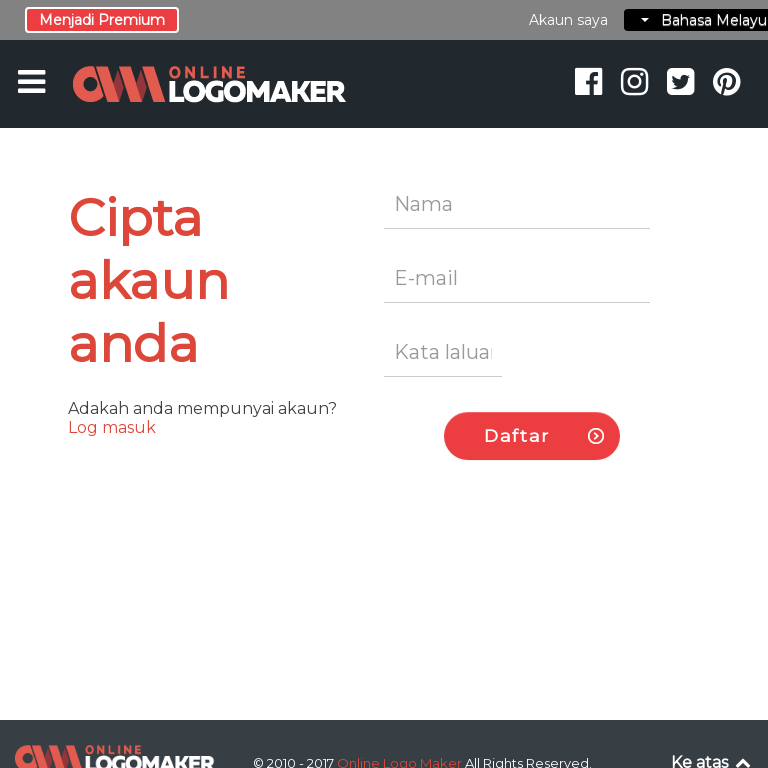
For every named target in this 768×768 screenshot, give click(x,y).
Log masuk (112, 427)
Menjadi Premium (102, 20)
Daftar (517, 435)
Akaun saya (568, 20)
